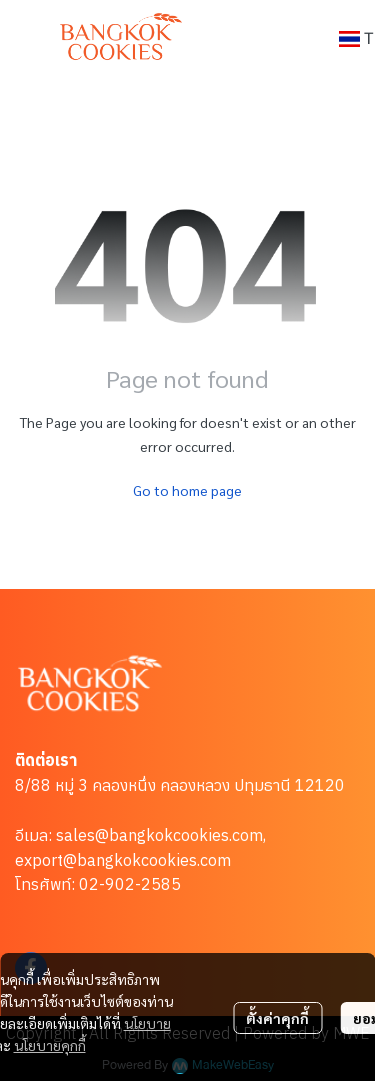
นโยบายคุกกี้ (50, 1045)
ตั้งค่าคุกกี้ (277, 1018)
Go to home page (187, 490)
